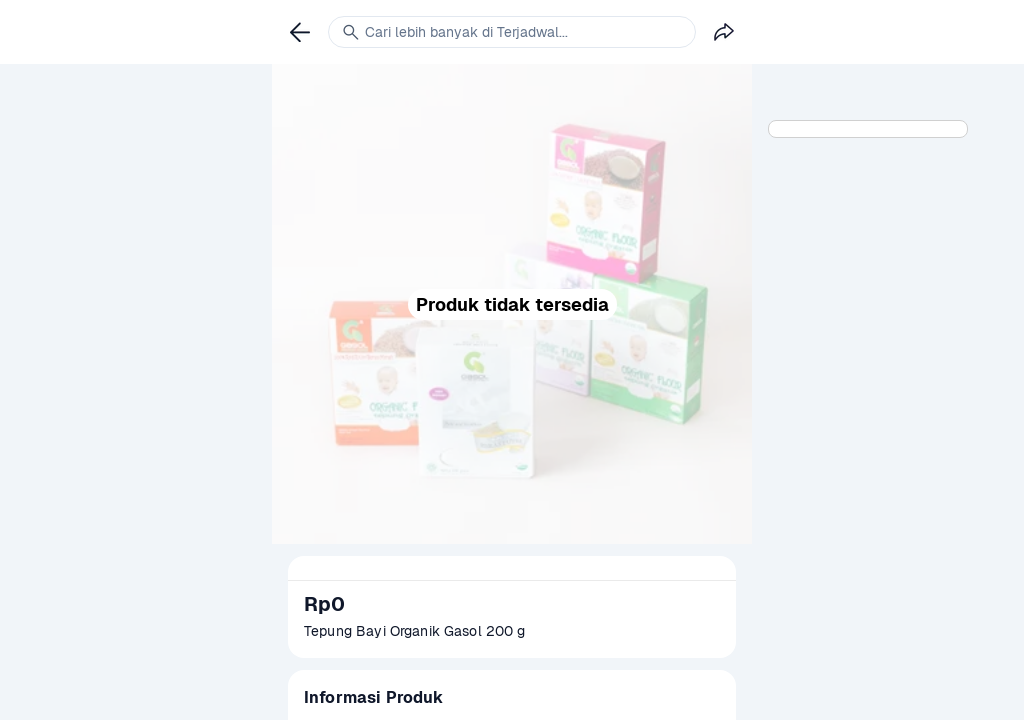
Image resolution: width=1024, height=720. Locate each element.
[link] (300, 32)
